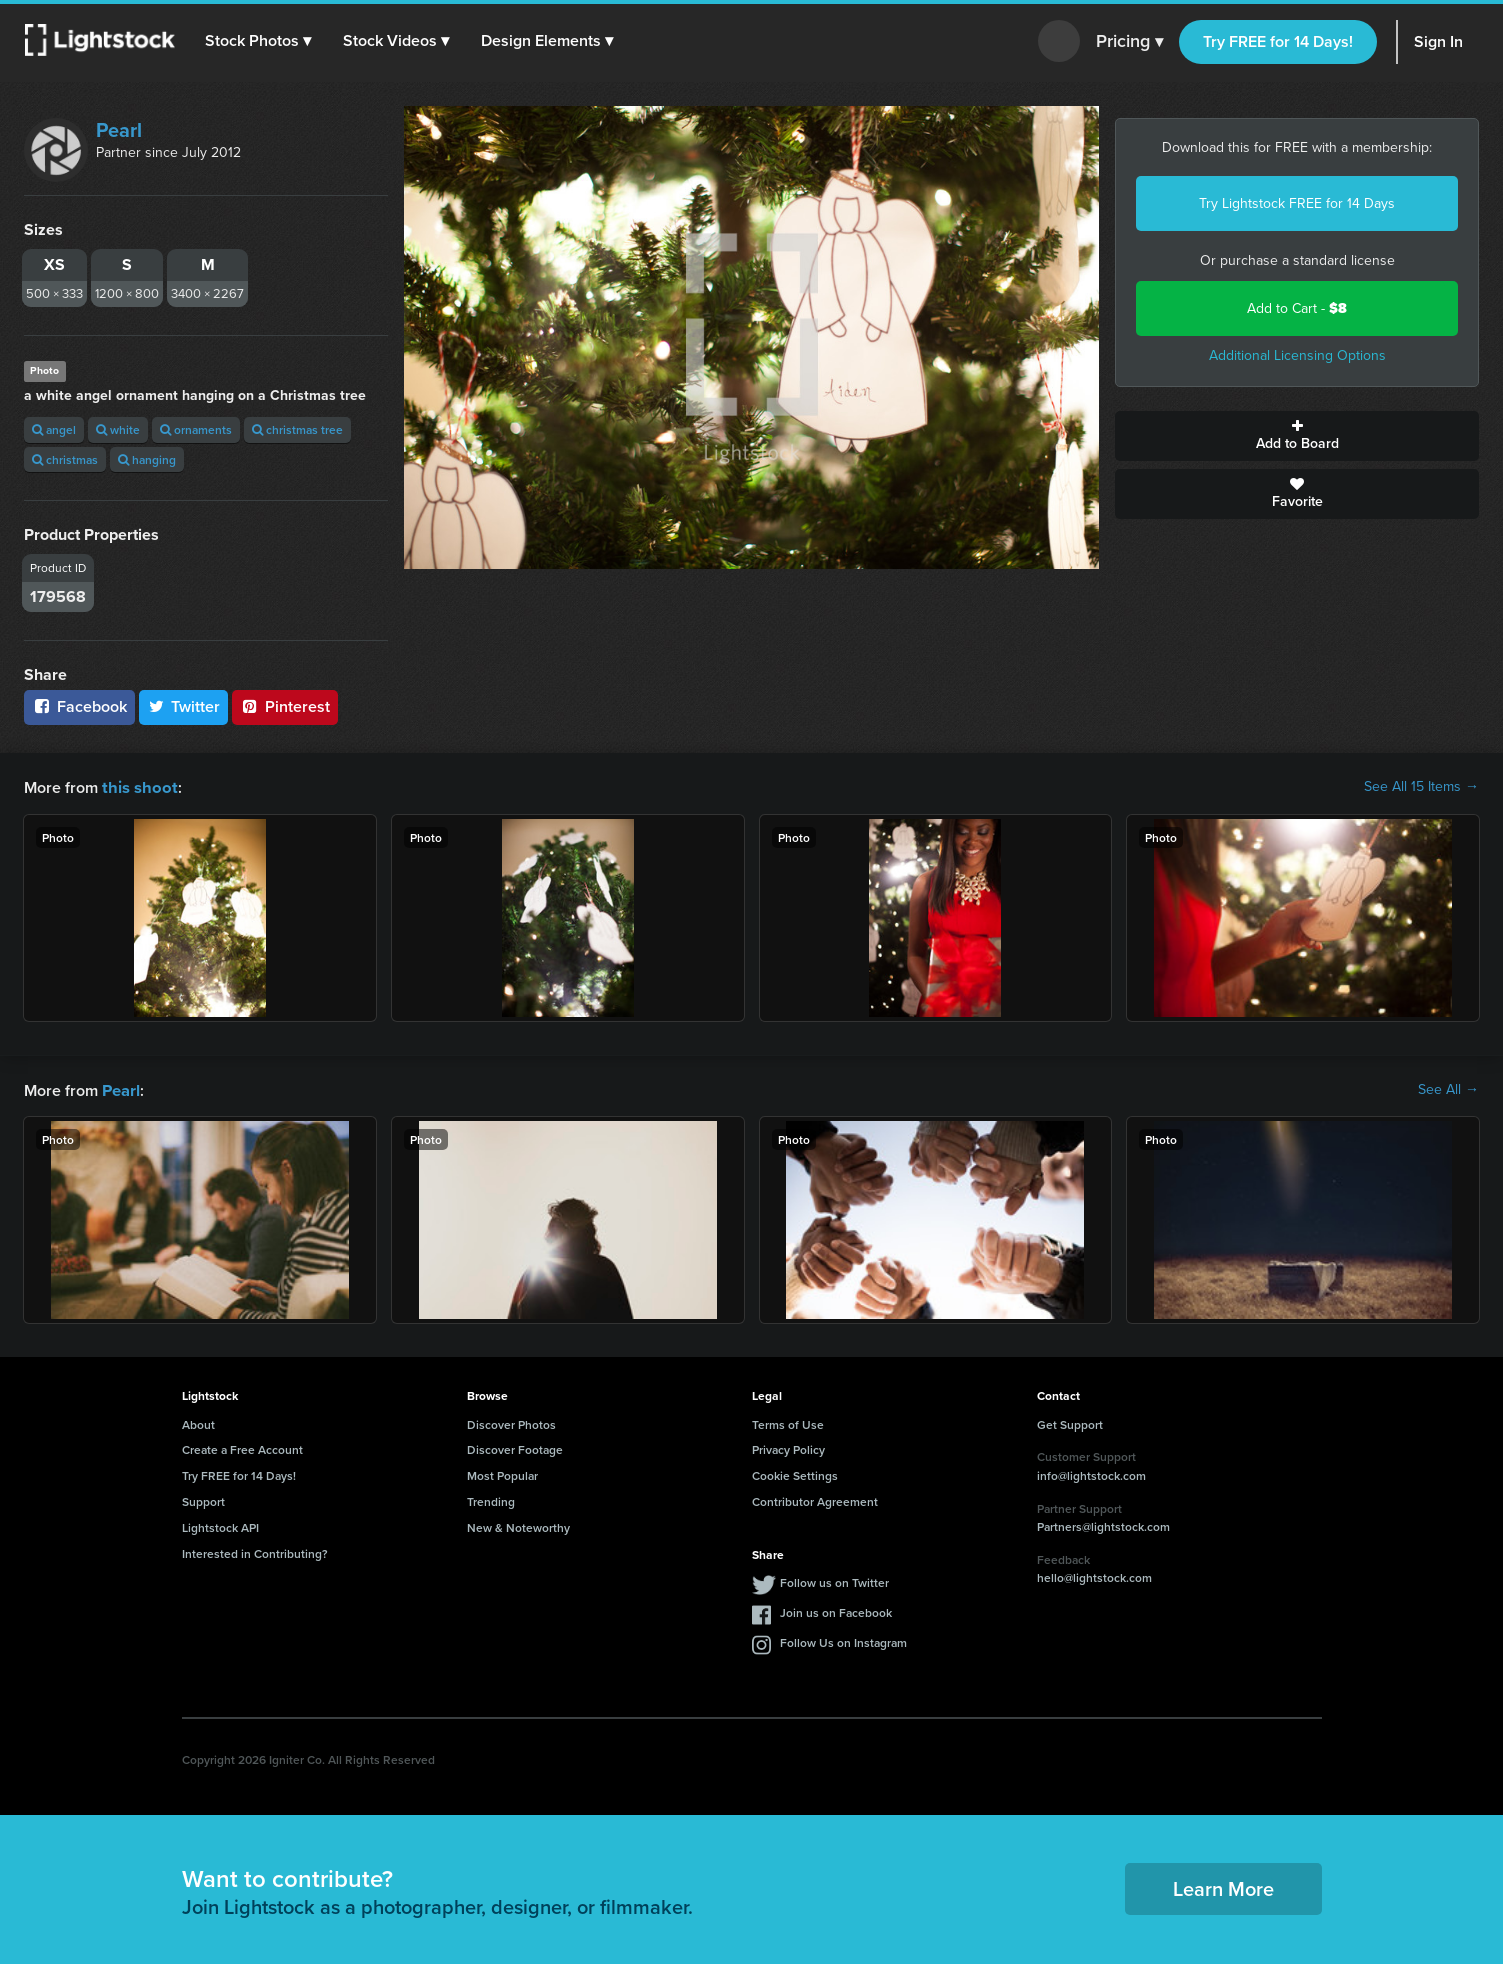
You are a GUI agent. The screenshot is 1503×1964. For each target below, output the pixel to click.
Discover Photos (511, 1422)
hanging (147, 459)
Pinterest (285, 706)
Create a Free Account (242, 1447)
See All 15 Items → (1421, 787)
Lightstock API (220, 1525)
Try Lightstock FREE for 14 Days (1297, 203)
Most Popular (502, 1473)
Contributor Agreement (815, 1499)
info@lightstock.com (1091, 1473)
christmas (65, 459)
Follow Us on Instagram (843, 1640)
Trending (491, 1499)
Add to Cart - (1297, 308)
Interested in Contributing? (255, 1551)
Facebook (79, 706)
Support (203, 1499)
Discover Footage (515, 1447)
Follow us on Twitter (834, 1580)
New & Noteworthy (518, 1525)
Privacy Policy (788, 1447)
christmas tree (297, 429)
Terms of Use (788, 1422)
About (198, 1422)
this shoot (137, 786)
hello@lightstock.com (1094, 1575)
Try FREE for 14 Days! (1278, 41)
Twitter (184, 706)
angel (54, 429)
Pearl (119, 130)
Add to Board (1297, 436)
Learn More (1223, 1886)
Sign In (1438, 41)
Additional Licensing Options (1297, 355)
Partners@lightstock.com (1103, 1524)
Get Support (1070, 1422)
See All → (1448, 1089)
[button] (259, 41)
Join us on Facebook (836, 1610)
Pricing (1129, 42)
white (118, 429)
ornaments (196, 429)
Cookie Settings (795, 1473)
